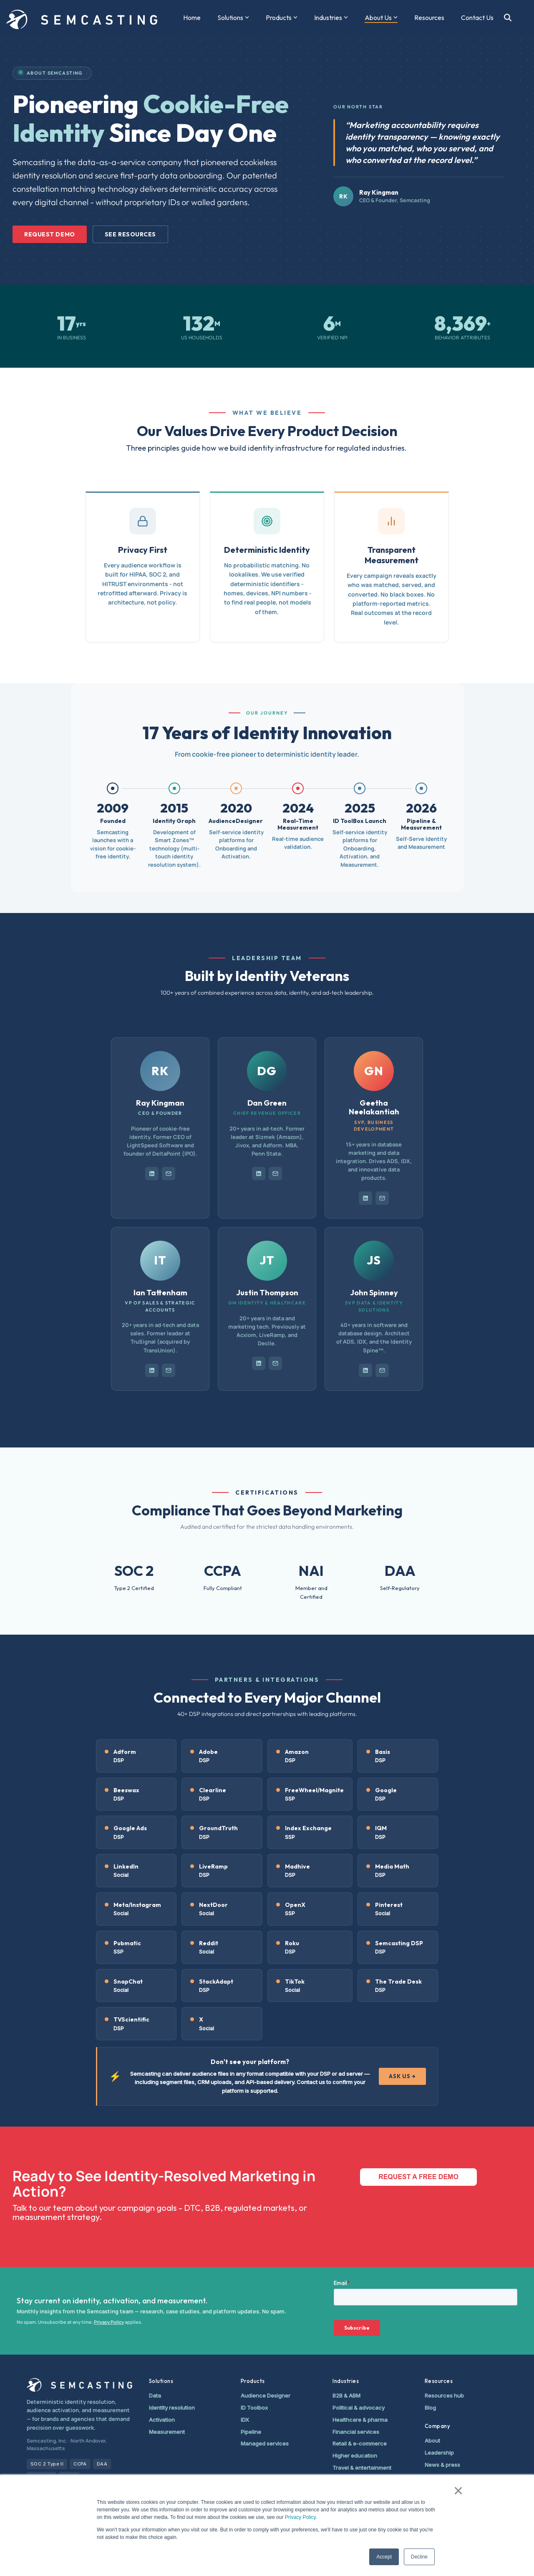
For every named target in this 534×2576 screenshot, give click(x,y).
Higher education (354, 2455)
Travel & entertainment (361, 2467)
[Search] (507, 17)
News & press (442, 2464)
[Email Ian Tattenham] (168, 1370)
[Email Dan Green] (275, 1173)
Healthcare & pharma (360, 2419)
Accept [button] (384, 2557)
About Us (381, 17)
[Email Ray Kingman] (168, 1173)
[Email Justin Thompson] (275, 1363)
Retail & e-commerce (359, 2443)
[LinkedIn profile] (152, 1173)
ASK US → (402, 2076)
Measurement (167, 2431)
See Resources (130, 234)
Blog (430, 2407)
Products (281, 17)
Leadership (439, 2452)
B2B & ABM (346, 2395)
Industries (331, 17)
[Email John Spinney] (382, 1370)
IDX (245, 2419)
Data (155, 2395)
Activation (162, 2419)
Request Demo (49, 234)
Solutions (233, 17)
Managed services (265, 2443)
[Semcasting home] (79, 2385)
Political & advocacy (358, 2407)
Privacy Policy (300, 2517)
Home (192, 17)
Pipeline (251, 2431)
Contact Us (477, 17)
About (432, 2440)
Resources (429, 17)
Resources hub (444, 2395)
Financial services (355, 2431)
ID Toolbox (254, 2407)
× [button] (458, 2490)
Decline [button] (419, 2557)
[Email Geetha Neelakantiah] (382, 1198)
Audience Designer (265, 2395)
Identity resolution (172, 2407)
